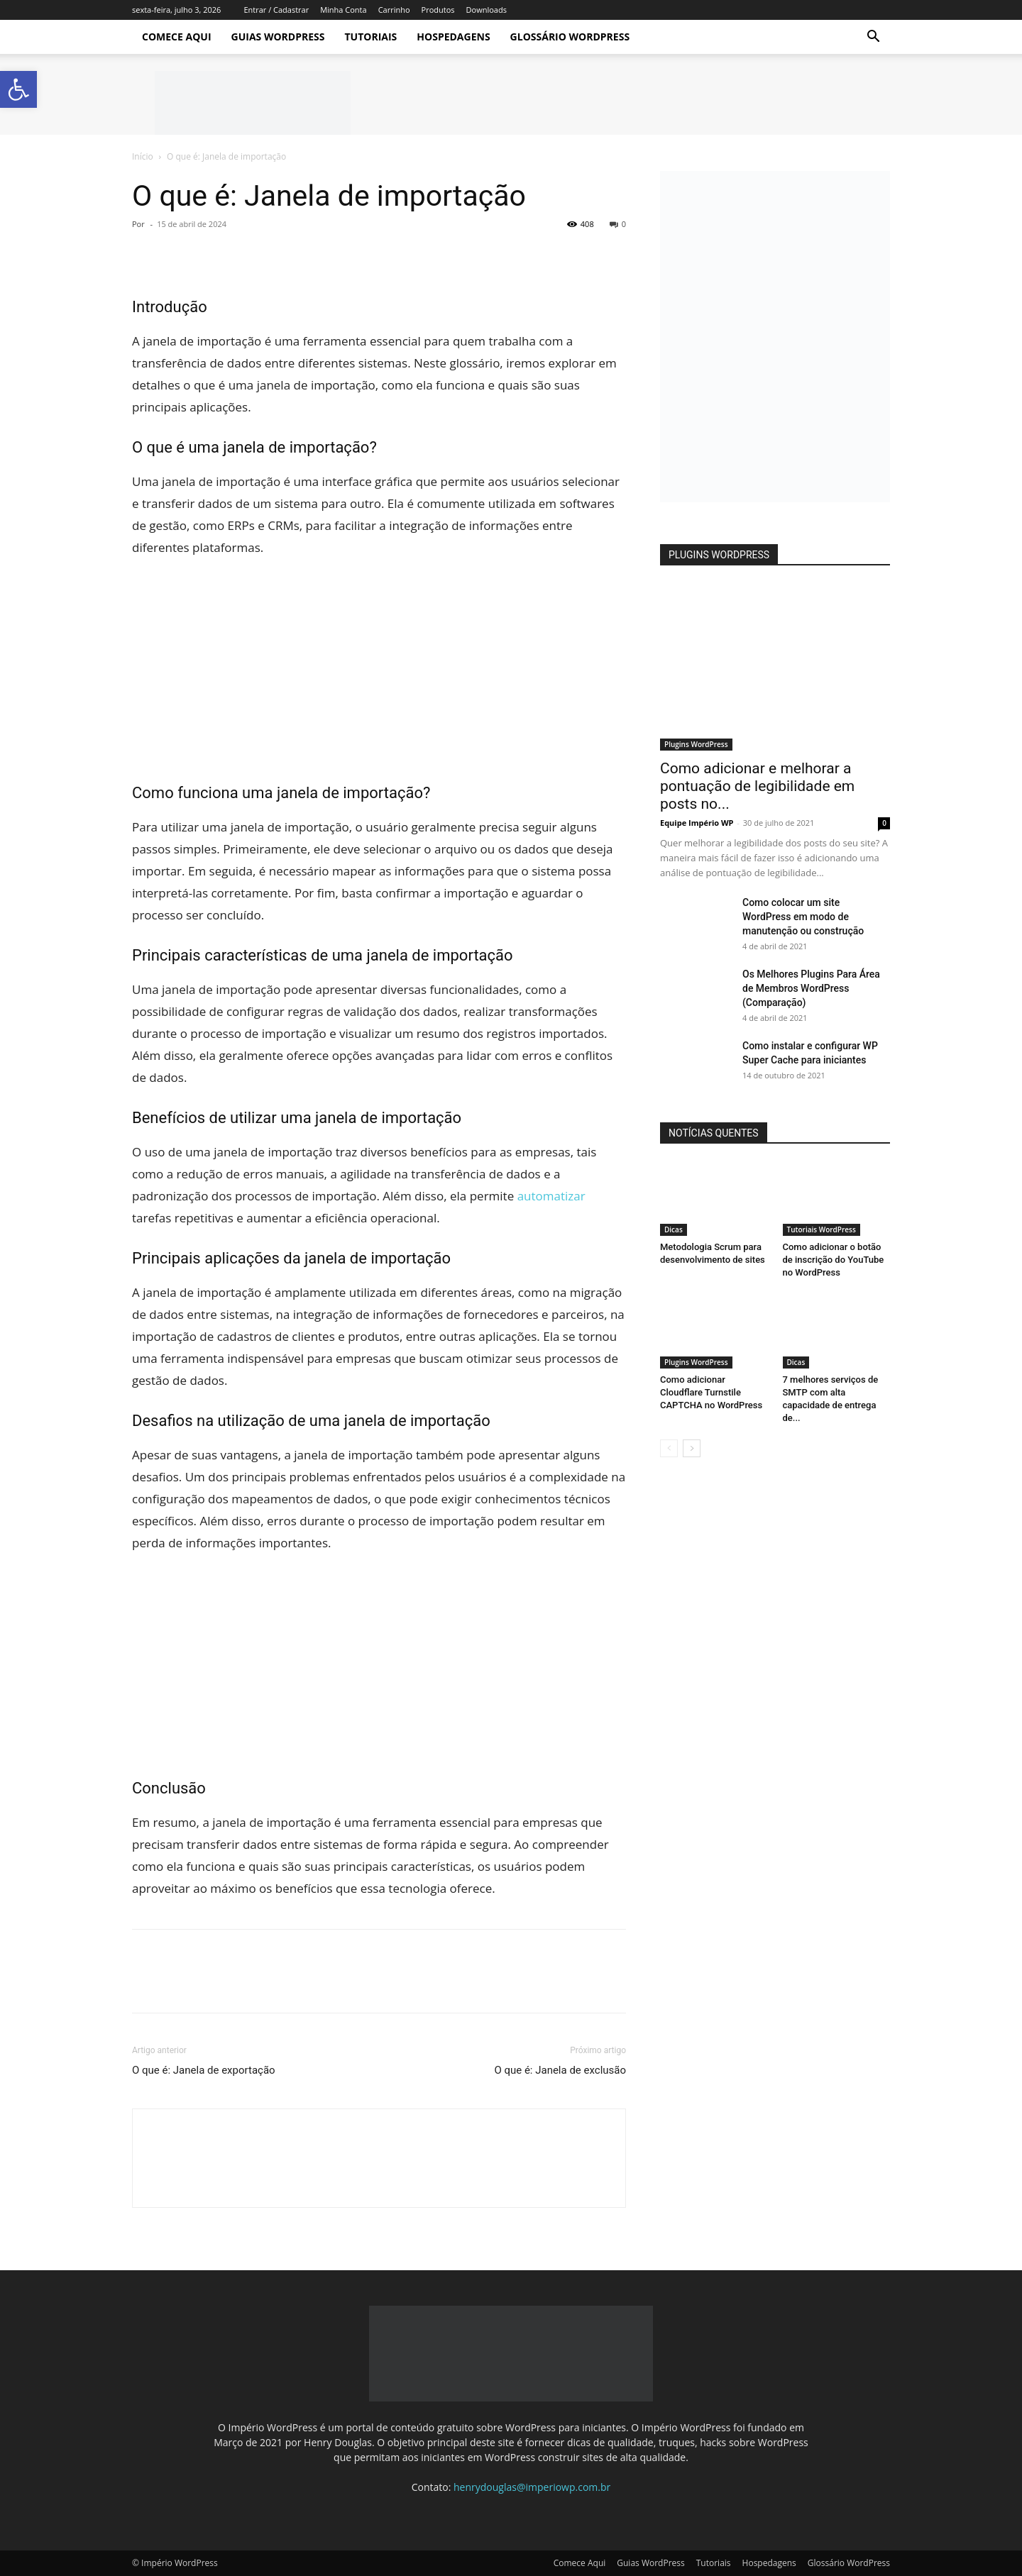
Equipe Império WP (697, 822)
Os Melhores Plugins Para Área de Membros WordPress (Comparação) (811, 988)
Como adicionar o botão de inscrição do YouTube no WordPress (833, 1260)
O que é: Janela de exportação (203, 2070)
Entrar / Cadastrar (276, 9)
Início (142, 156)
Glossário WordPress (570, 36)
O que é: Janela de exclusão (560, 2070)
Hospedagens (453, 36)
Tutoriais (370, 36)
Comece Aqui (176, 36)
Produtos (438, 9)
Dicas (673, 1229)
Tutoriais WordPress (821, 1229)
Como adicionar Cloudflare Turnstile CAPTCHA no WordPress (711, 1392)
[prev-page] (669, 1448)
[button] (873, 38)
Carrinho (394, 9)
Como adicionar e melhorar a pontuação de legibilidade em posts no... (757, 786)
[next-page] (691, 1448)
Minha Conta (343, 9)
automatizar (551, 1196)
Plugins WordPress (696, 744)
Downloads (486, 9)
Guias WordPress (278, 36)
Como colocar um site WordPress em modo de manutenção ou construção (803, 916)
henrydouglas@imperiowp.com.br (532, 2487)
